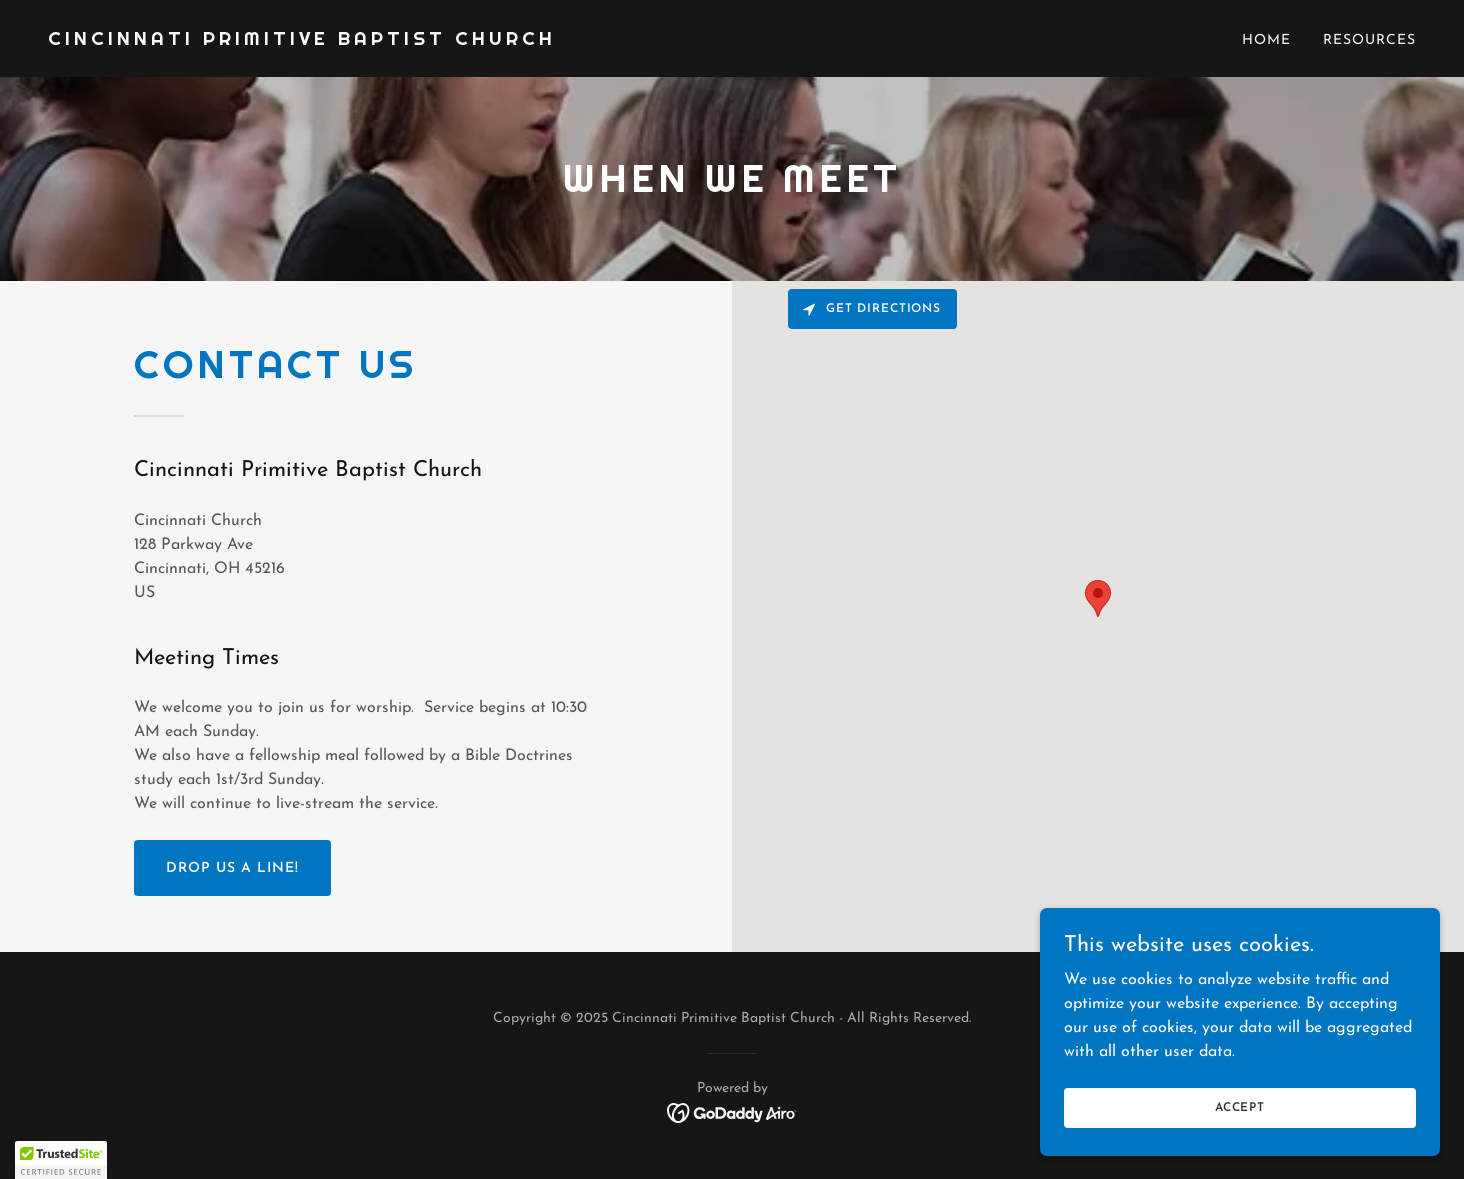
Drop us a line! (232, 868)
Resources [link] (1369, 40)
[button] (61, 1160)
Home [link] (1266, 40)
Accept (1240, 1107)
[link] (302, 41)
